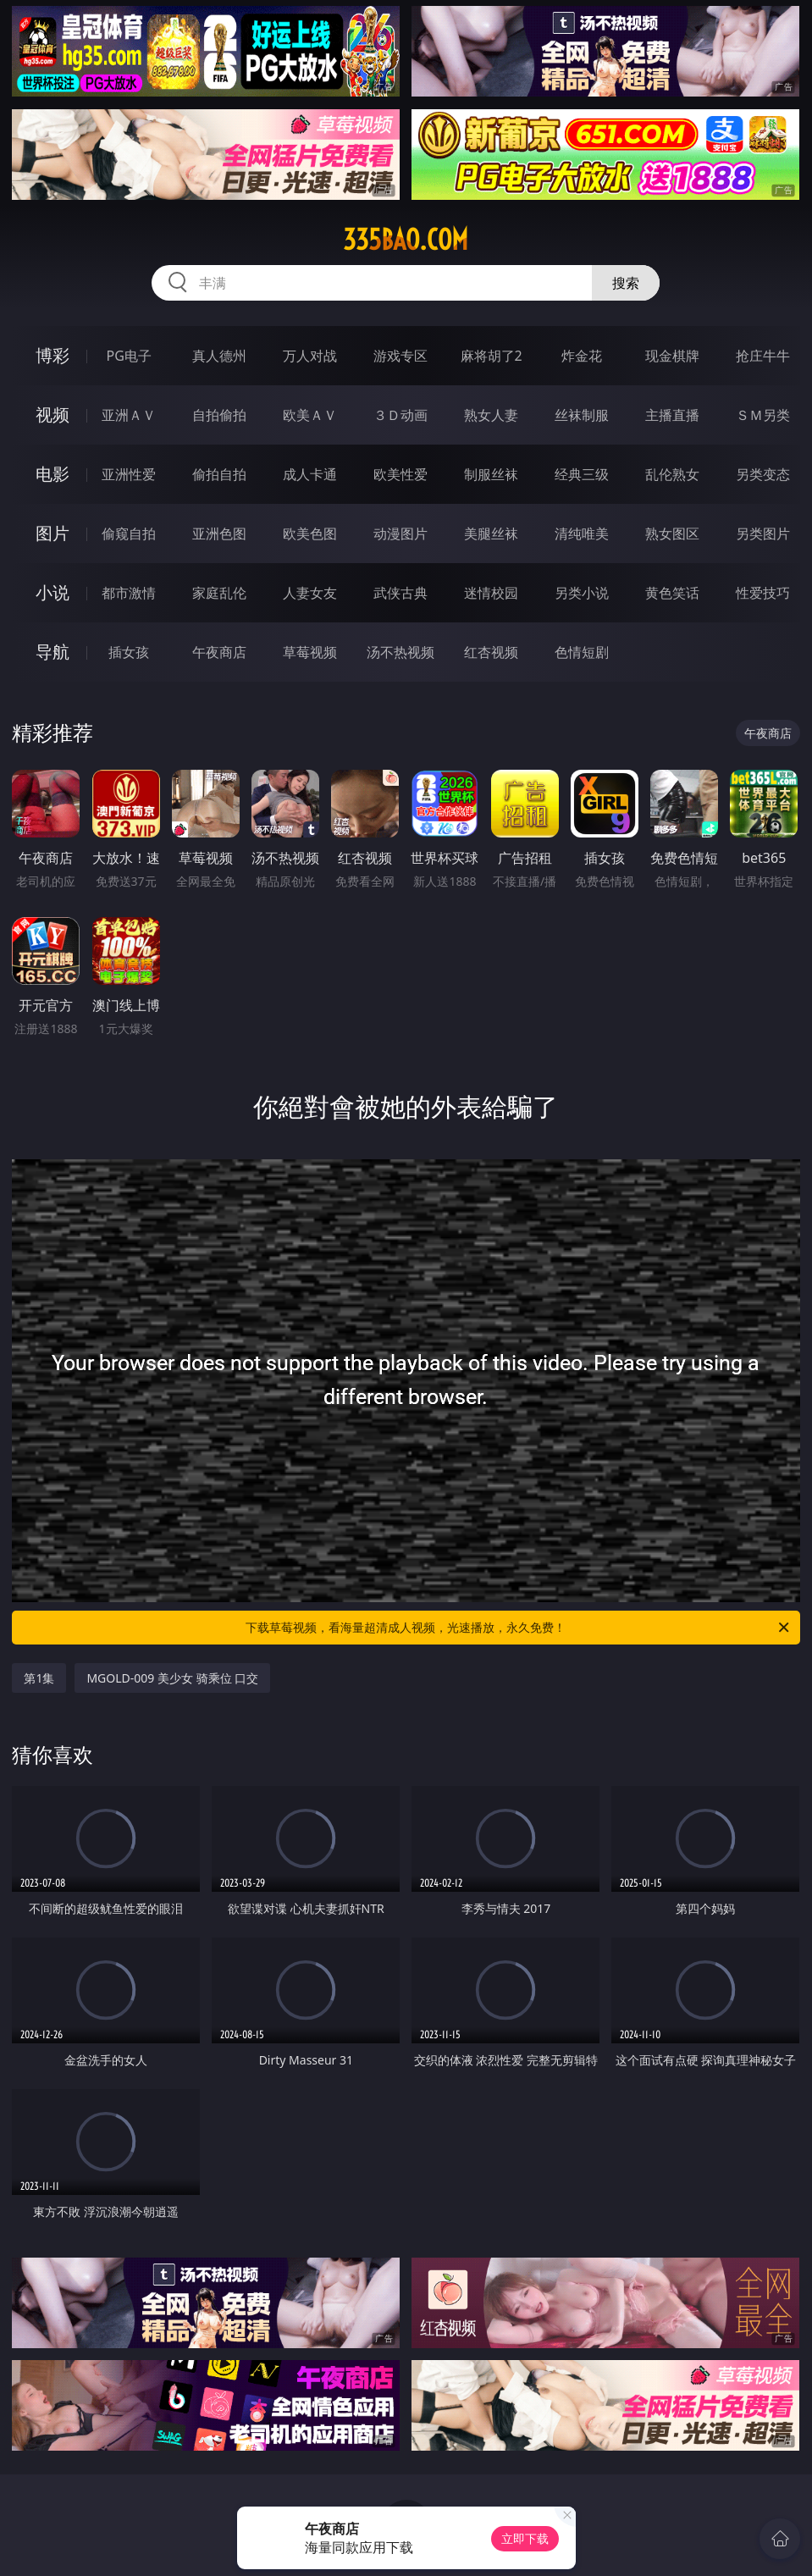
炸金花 (581, 355)
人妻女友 (310, 592)
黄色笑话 (672, 592)
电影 (52, 473)
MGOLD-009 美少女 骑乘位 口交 (172, 1678)
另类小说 (582, 592)
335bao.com (405, 240)
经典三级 (582, 474)
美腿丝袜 (491, 533)
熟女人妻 (491, 415)
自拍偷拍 (219, 415)
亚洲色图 (219, 533)
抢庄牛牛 (763, 355)
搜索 (625, 283)
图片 (52, 533)
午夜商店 (219, 652)
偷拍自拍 (219, 474)
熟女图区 (672, 533)
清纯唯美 (582, 533)
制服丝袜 (491, 474)
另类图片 (763, 533)
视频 (52, 414)
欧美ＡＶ (310, 415)
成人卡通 (310, 474)
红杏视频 (491, 652)
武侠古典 (400, 592)
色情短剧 (582, 652)
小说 (52, 592)
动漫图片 (400, 533)
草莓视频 (310, 652)
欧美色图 (310, 533)
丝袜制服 (582, 415)
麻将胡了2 (491, 355)
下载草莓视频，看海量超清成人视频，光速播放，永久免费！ (518, 1627)
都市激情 (129, 592)
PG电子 (129, 355)
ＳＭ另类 (763, 415)
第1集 (39, 1678)
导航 (52, 651)
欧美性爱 (400, 474)
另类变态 (763, 474)
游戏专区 (400, 355)
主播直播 (672, 415)
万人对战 (310, 355)
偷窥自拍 (129, 533)
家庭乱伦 (219, 592)
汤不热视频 (400, 652)
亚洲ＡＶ (129, 415)
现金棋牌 (672, 355)
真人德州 (219, 355)
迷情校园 (491, 592)
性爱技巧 (763, 592)
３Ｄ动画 (400, 415)
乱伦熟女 (672, 474)
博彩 (52, 355)
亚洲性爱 (129, 474)
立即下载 (525, 2538)
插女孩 (128, 652)
